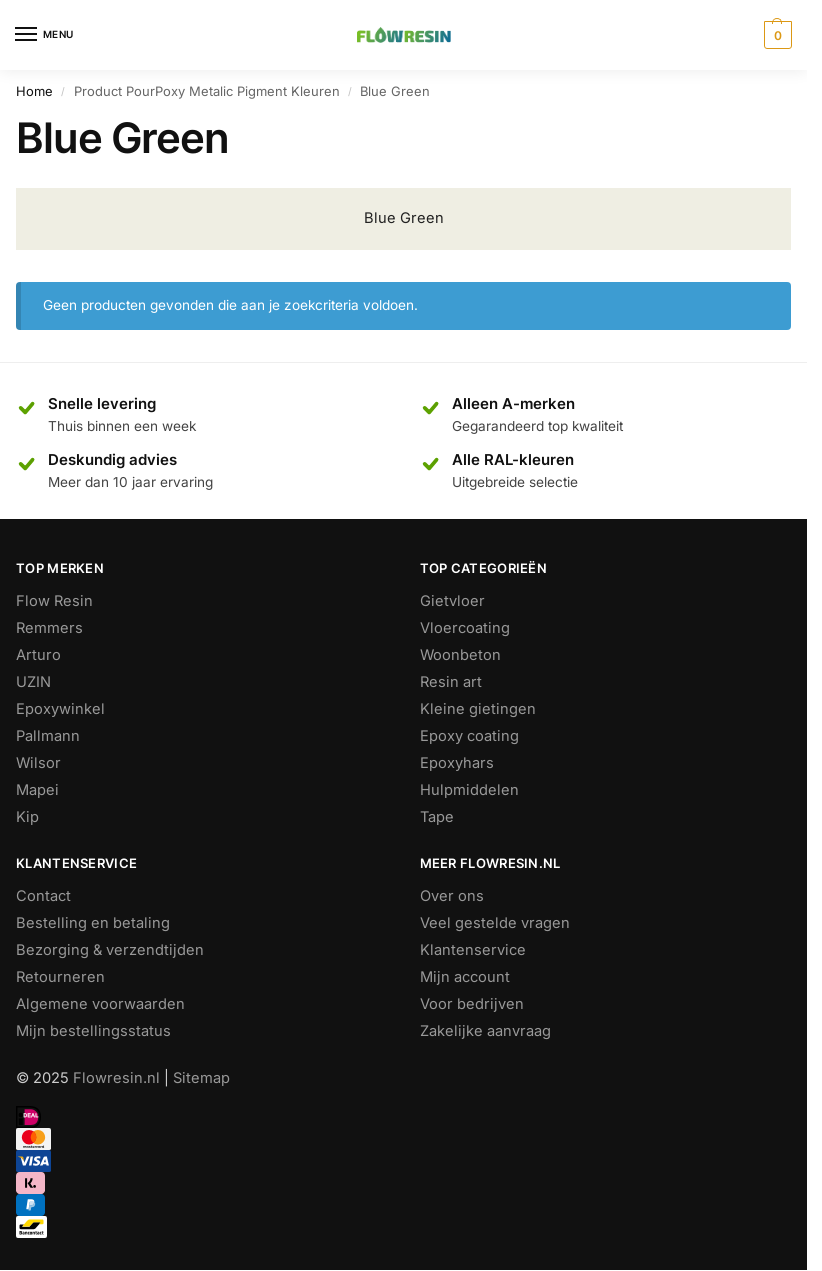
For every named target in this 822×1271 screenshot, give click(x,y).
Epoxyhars (457, 763)
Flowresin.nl (116, 1078)
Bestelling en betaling (93, 923)
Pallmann (48, 736)
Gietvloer (452, 601)
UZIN (33, 682)
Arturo (38, 655)
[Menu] (45, 35)
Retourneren (60, 977)
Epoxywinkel (60, 709)
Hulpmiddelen (469, 790)
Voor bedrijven (472, 1004)
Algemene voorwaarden (100, 1004)
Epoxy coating (469, 736)
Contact (43, 896)
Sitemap (201, 1078)
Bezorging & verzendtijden (110, 950)
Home (34, 91)
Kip (27, 817)
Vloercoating (465, 628)
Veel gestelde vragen (495, 923)
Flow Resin (54, 601)
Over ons (452, 896)
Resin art (451, 682)
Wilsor (38, 763)
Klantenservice (473, 950)
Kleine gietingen (478, 709)
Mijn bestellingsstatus (93, 1031)
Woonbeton (460, 655)
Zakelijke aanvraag (485, 1031)
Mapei (37, 790)
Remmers (49, 628)
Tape (437, 817)
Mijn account (465, 977)
